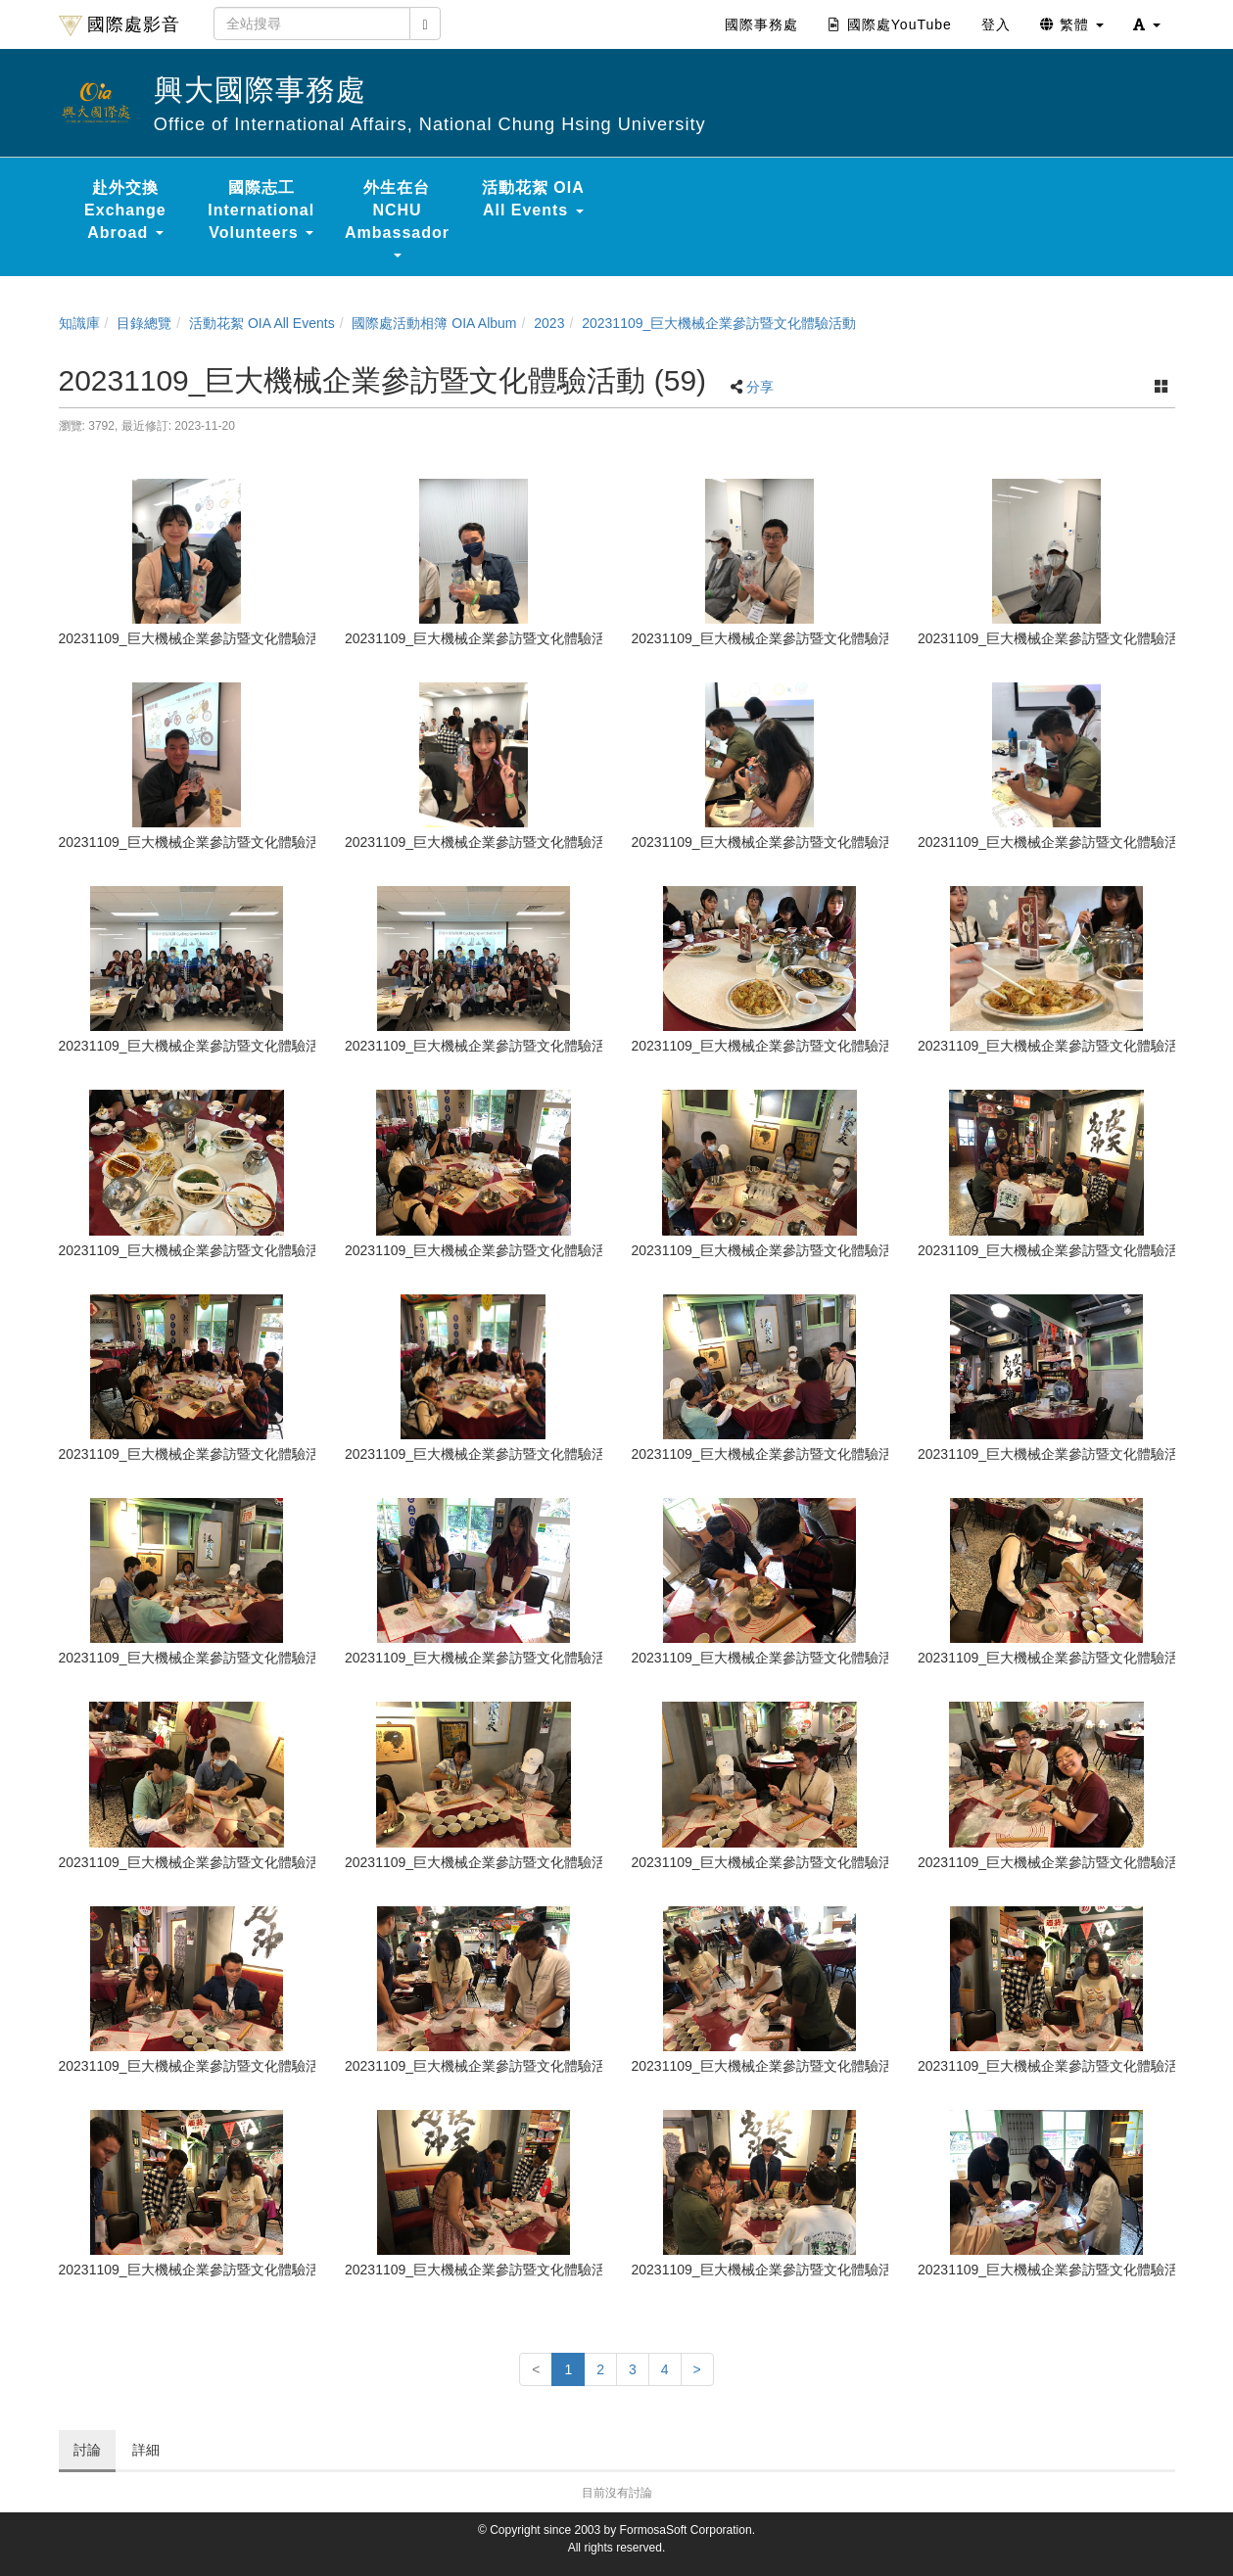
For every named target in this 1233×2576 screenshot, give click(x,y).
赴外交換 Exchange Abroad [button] (125, 210)
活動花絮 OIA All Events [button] (533, 198)
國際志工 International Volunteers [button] (261, 210)
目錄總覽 (144, 323)
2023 (549, 323)
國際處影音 (119, 25)
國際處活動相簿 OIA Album (434, 323)
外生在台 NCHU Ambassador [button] (397, 218)
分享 (760, 387)
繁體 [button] (1072, 24)
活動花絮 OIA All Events (262, 323)
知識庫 (79, 323)
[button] (1146, 24)
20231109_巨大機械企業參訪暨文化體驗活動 (719, 323)
